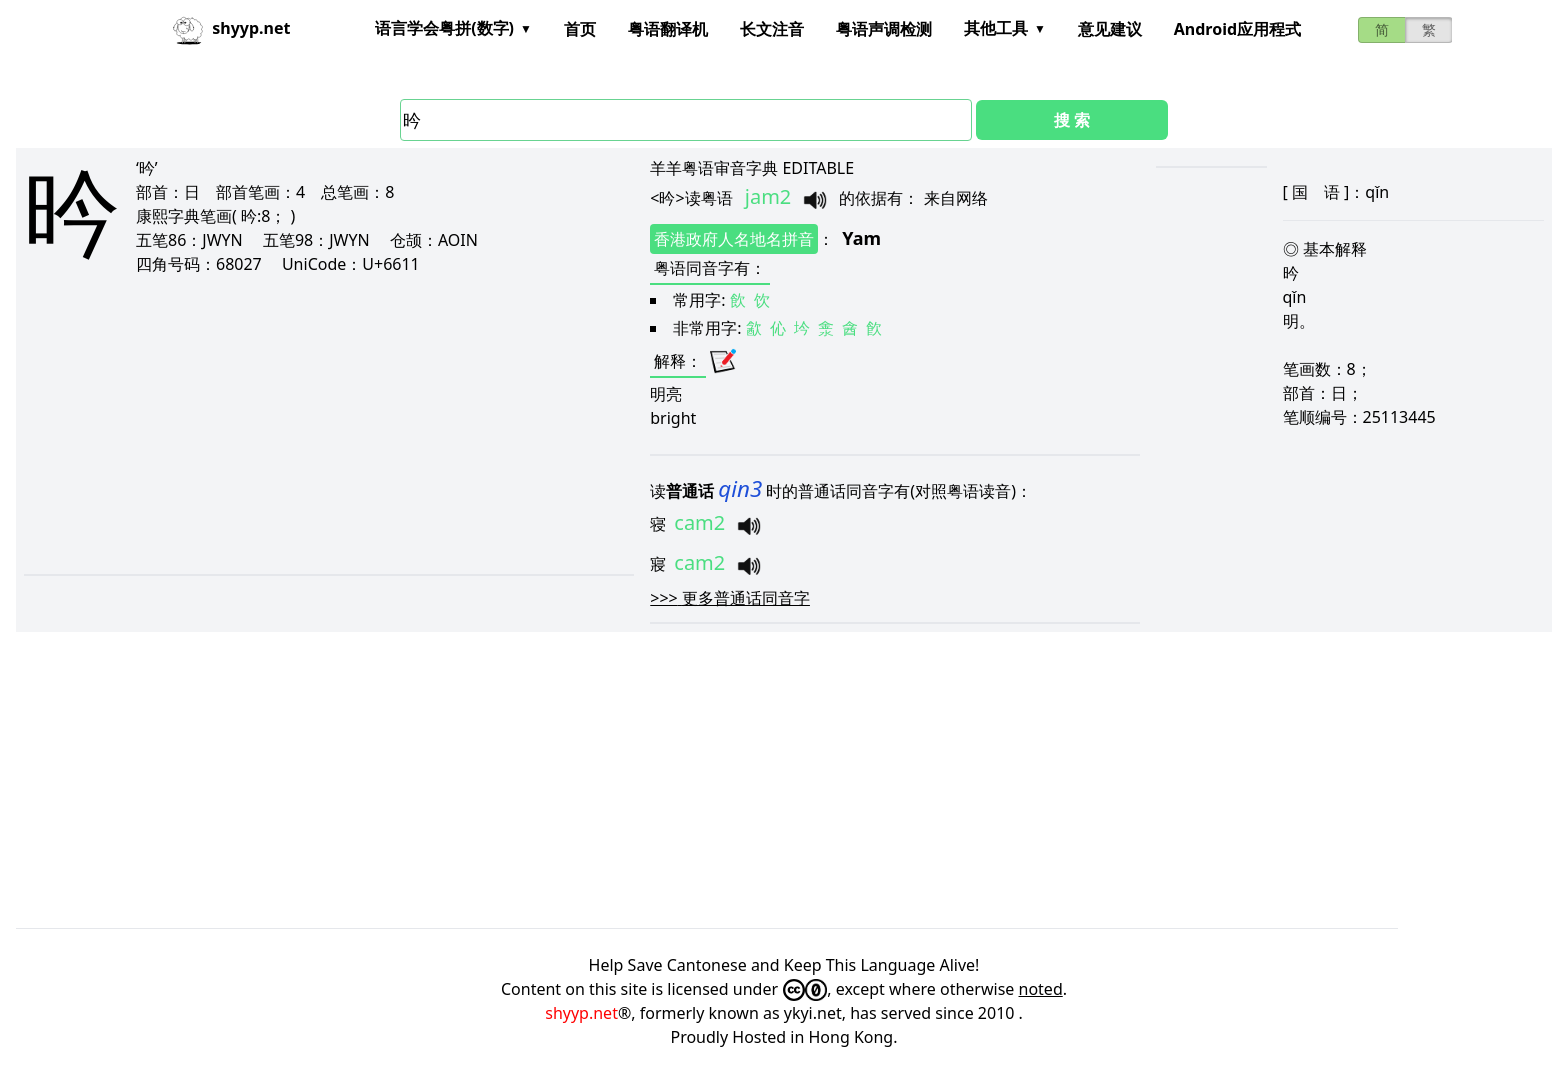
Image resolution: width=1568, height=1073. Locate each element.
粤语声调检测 (884, 29)
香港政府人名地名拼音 (734, 239)
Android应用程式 (1237, 29)
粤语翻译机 (668, 29)
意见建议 (1110, 29)
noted (1041, 989)
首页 (580, 29)
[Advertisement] (275, 424)
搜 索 (1072, 120)
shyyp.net (581, 1013)
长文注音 (772, 29)
